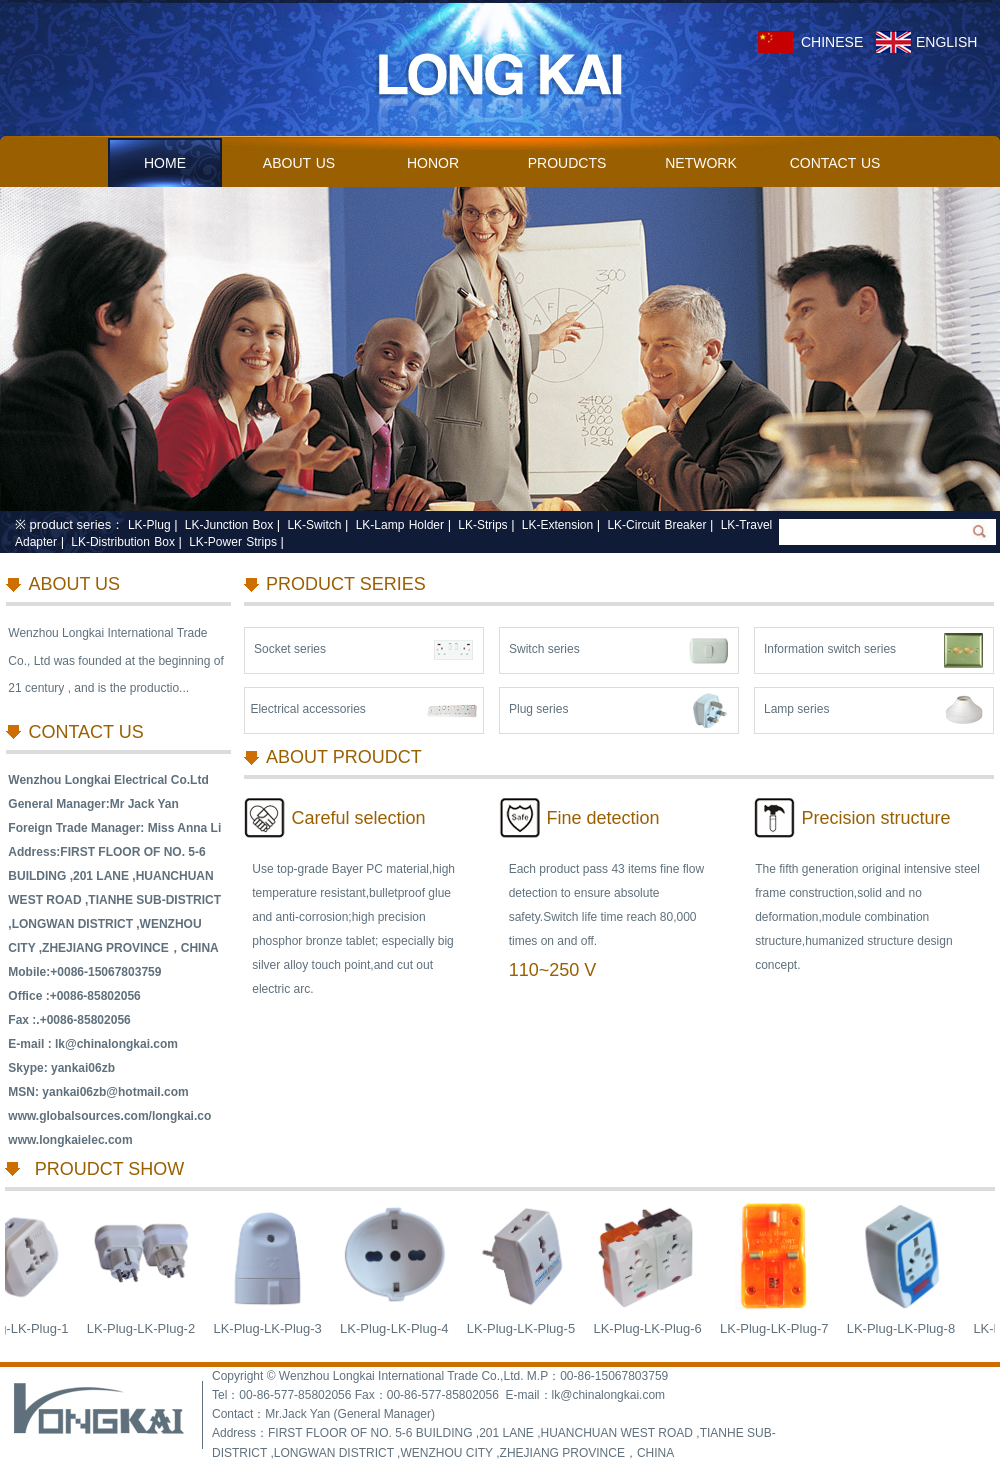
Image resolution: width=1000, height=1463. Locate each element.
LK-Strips (482, 525)
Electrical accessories (307, 709)
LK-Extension (557, 525)
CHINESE (832, 42)
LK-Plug (149, 525)
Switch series (544, 649)
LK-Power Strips (233, 542)
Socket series (290, 649)
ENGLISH (946, 42)
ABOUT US (299, 163)
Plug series (538, 709)
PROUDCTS (567, 163)
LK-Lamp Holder (400, 525)
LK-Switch (314, 525)
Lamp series (796, 709)
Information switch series (830, 649)
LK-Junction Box (229, 525)
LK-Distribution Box (123, 542)
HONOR (433, 163)
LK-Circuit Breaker (656, 525)
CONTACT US (835, 163)
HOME (165, 163)
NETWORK (701, 163)
